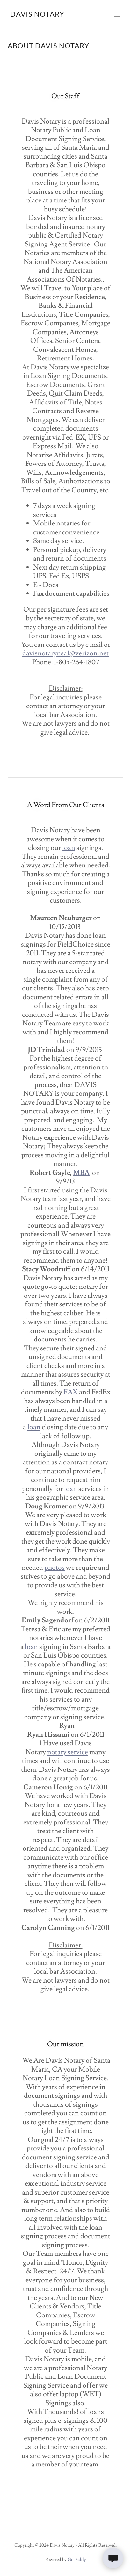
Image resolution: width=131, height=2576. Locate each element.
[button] (117, 14)
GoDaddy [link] (77, 2560)
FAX (70, 1392)
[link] (37, 15)
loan (68, 847)
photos (54, 1567)
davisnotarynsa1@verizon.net (65, 653)
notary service (67, 1752)
